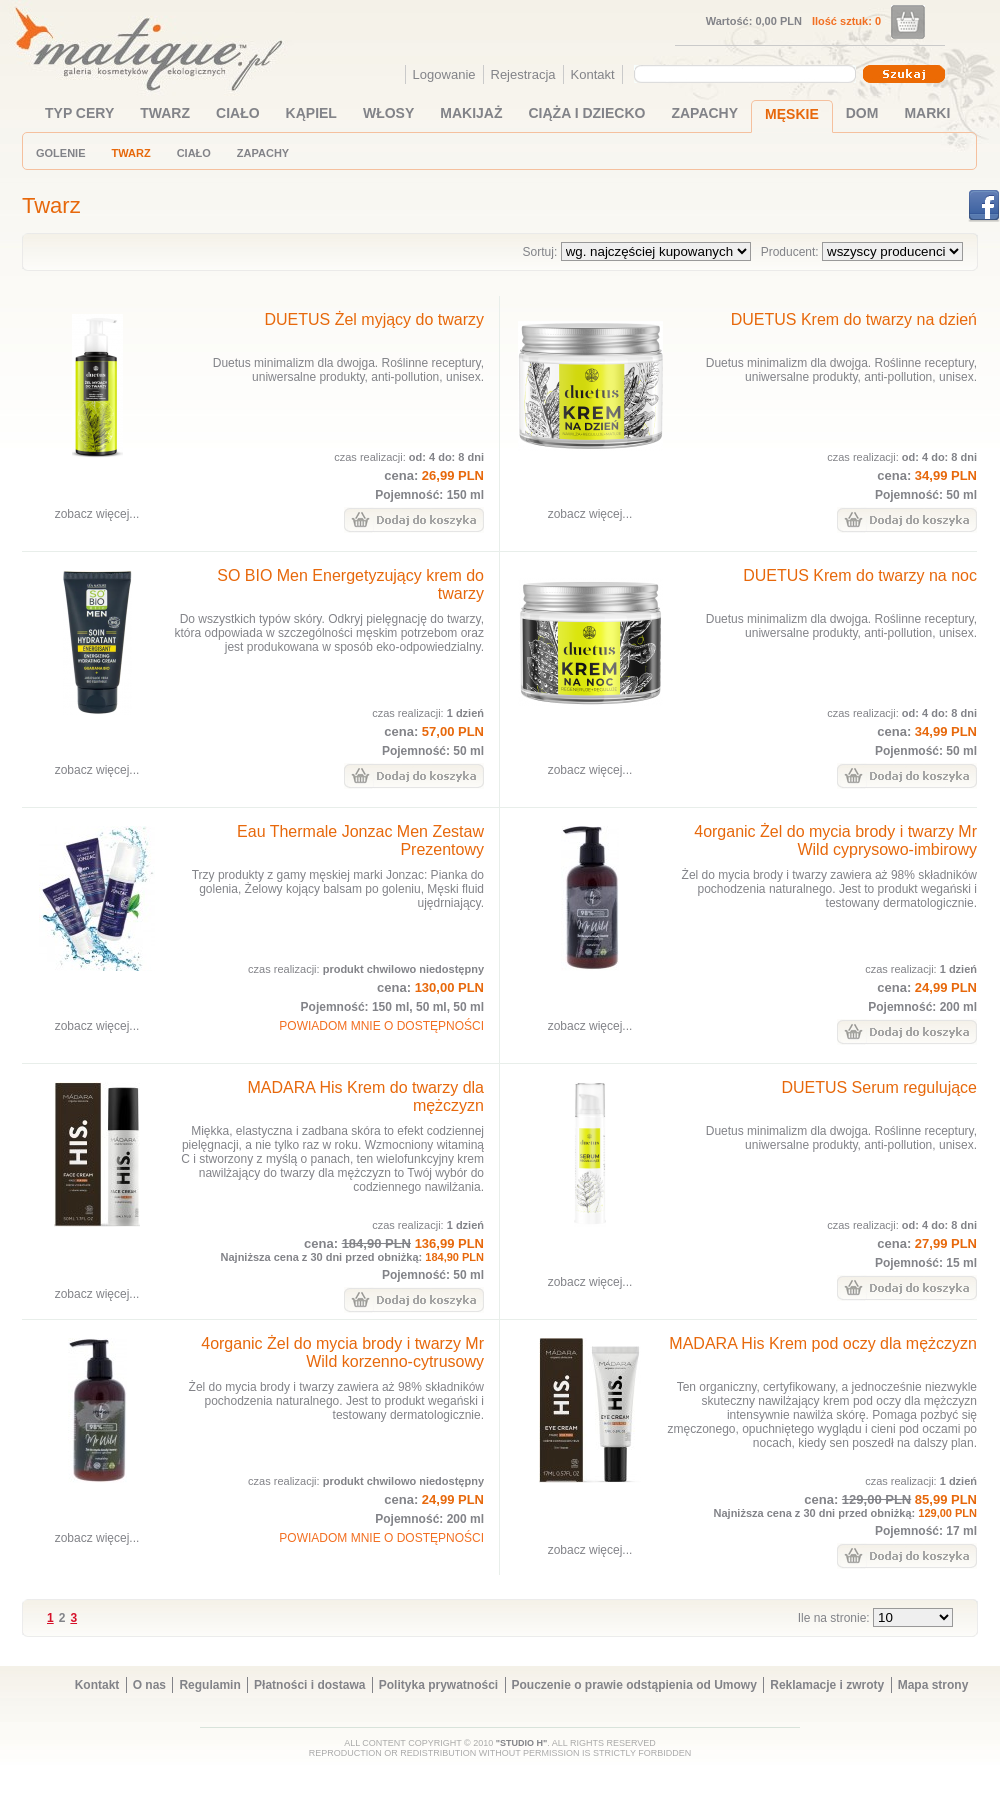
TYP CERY (79, 113)
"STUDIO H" (522, 1743)
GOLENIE (61, 153)
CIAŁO (238, 113)
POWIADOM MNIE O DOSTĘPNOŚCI (381, 1026)
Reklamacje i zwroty (827, 1685)
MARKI (927, 113)
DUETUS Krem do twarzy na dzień (854, 319)
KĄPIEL (311, 113)
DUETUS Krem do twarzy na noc (860, 575)
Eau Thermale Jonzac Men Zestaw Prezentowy (360, 840)
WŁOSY (388, 113)
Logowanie (444, 74)
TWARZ (165, 113)
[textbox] (740, 73)
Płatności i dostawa (309, 1685)
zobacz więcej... (97, 514)
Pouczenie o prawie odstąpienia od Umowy (634, 1685)
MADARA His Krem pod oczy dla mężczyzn (823, 1343)
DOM (862, 113)
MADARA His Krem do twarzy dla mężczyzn (365, 1096)
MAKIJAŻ (471, 113)
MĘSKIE (792, 114)
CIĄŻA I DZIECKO (587, 113)
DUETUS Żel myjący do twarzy (374, 319)
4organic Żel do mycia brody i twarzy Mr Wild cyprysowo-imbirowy (835, 840)
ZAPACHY (704, 113)
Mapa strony (933, 1685)
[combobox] (747, 74)
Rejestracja (523, 74)
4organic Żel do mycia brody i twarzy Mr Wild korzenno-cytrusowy (342, 1352)
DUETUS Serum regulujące (879, 1087)
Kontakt (593, 74)
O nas (149, 1685)
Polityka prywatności (438, 1685)
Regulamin (209, 1685)
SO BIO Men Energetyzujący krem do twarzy (350, 584)
